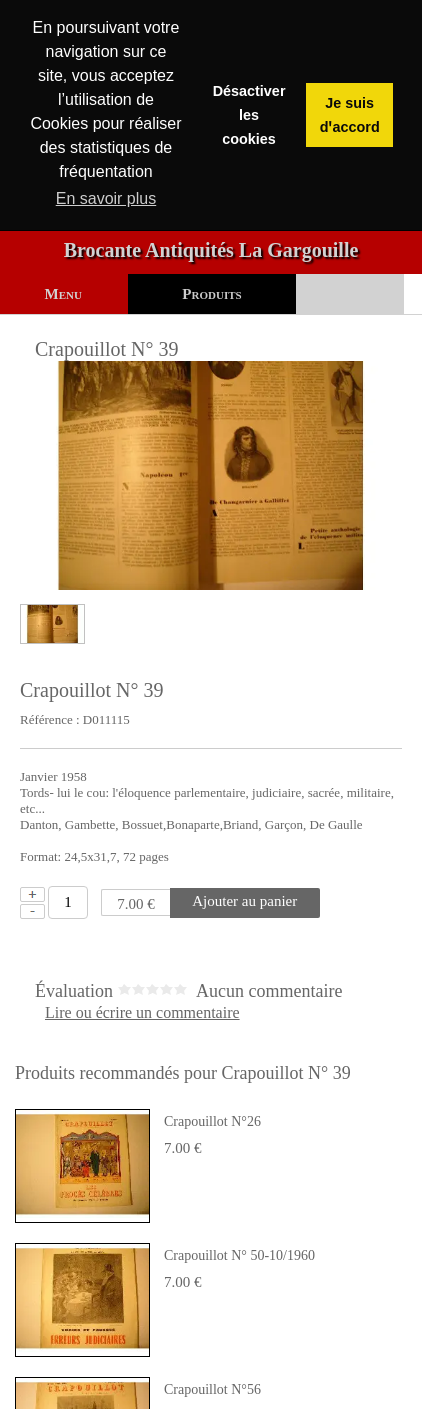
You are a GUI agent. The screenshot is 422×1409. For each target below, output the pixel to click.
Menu (63, 294)
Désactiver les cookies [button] (249, 115)
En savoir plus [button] (106, 198)
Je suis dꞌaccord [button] (350, 115)
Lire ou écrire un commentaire (142, 1013)
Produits (211, 294)
